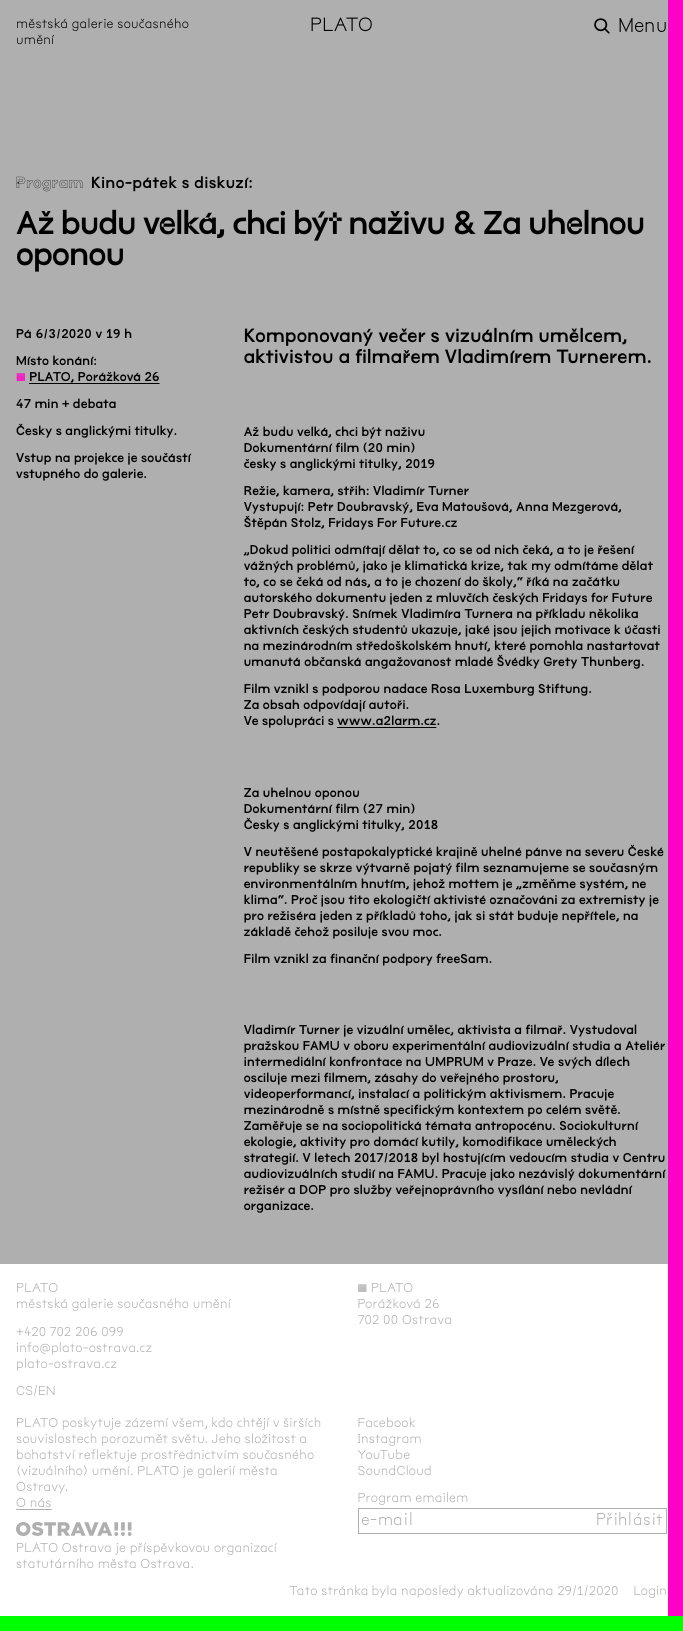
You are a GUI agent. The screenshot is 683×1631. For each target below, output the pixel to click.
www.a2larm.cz (386, 721)
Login (650, 1591)
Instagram (390, 1439)
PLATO (341, 26)
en (47, 1391)
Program (50, 183)
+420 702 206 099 (70, 1332)
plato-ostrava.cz (66, 1364)
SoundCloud (395, 1471)
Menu (642, 26)
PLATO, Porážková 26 (94, 377)
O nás (34, 1503)
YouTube (384, 1455)
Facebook (387, 1423)
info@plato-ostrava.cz (84, 1348)
